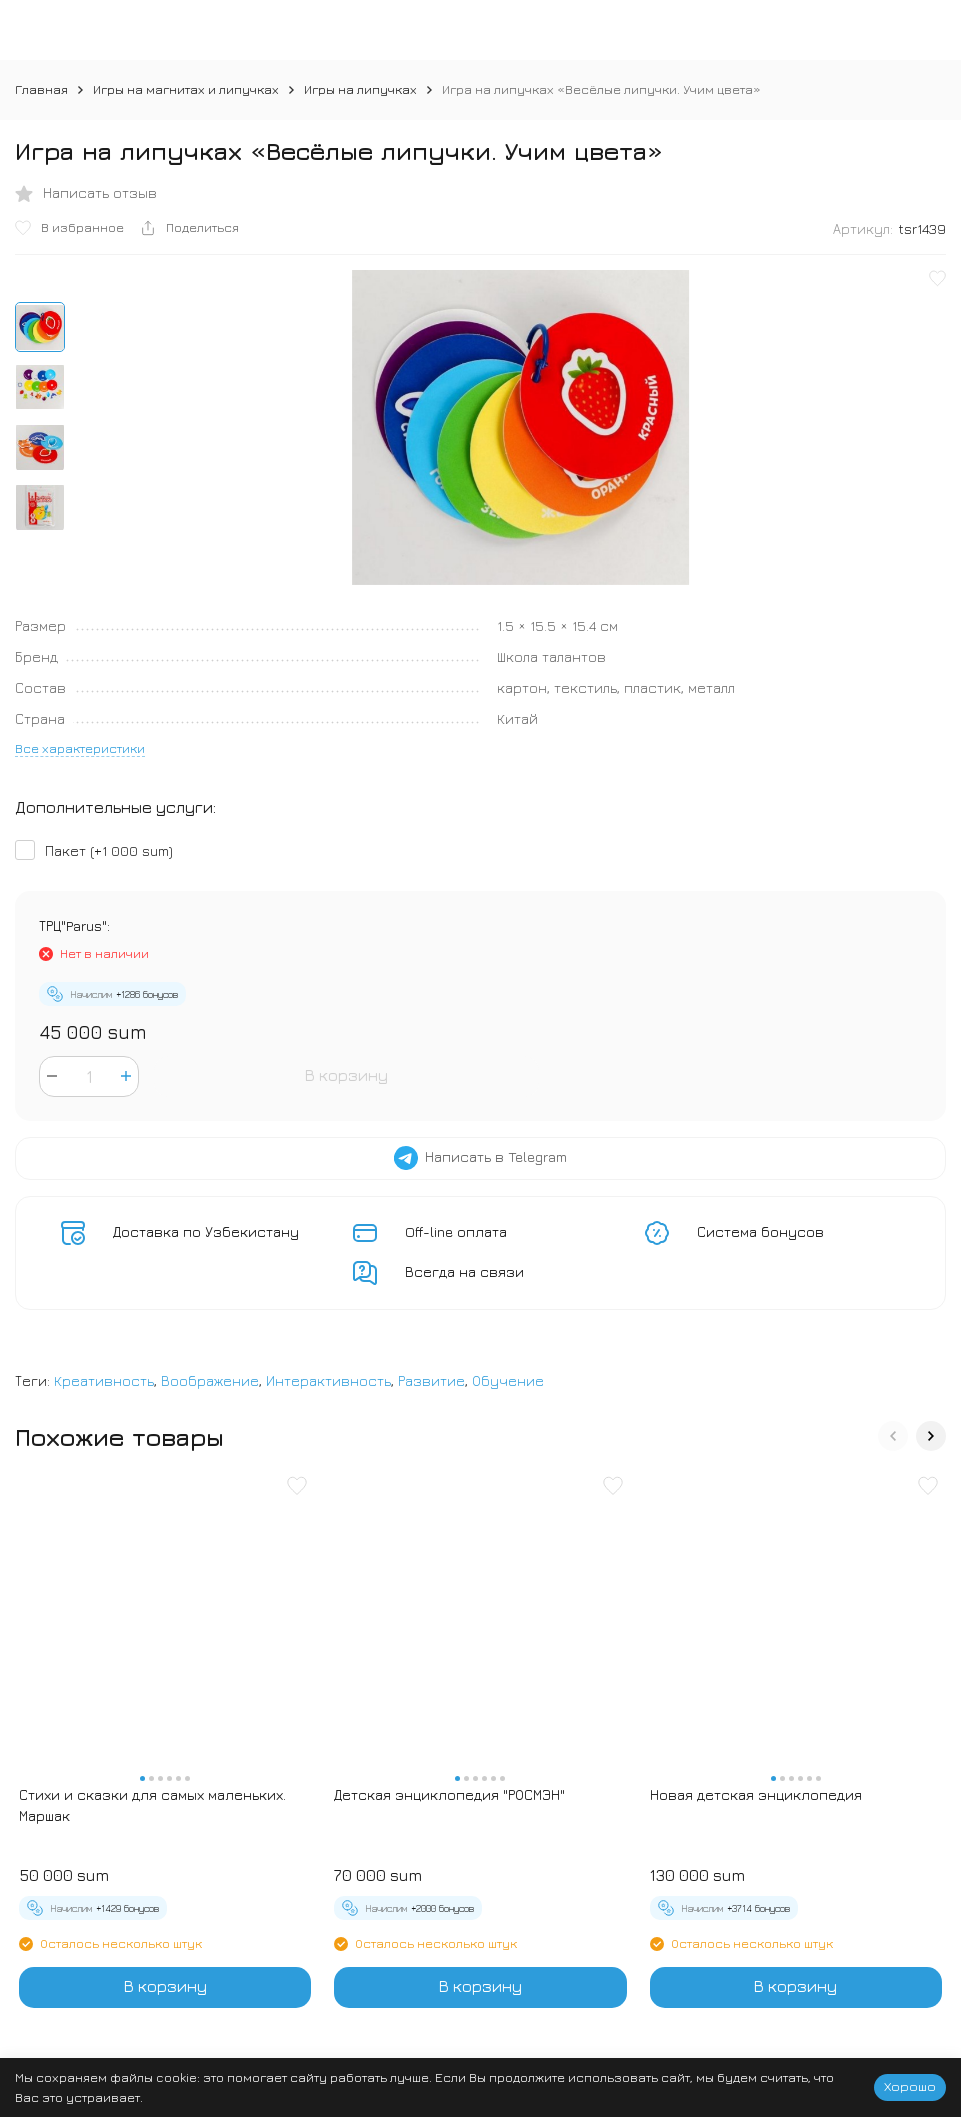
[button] (893, 1436)
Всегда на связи (464, 1271)
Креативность (104, 1380)
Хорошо (910, 2086)
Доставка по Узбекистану (206, 1231)
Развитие (431, 1380)
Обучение (508, 1380)
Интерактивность (328, 1380)
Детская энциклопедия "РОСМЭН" (449, 1794)
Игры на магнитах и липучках (186, 89)
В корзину (346, 1075)
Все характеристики (80, 748)
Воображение (210, 1380)
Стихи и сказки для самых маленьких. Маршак (152, 1805)
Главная (41, 89)
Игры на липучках (360, 89)
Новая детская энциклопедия (756, 1794)
